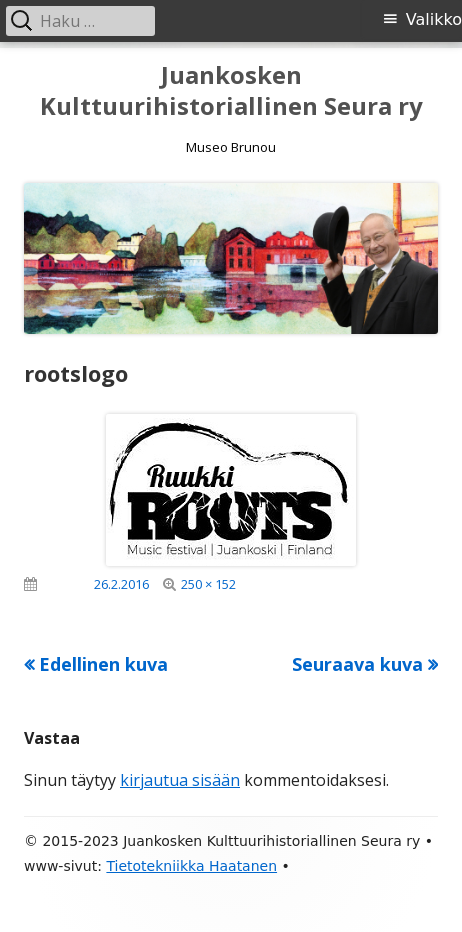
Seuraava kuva (357, 664)
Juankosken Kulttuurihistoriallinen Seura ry (231, 91)
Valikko (434, 19)
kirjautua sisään (180, 780)
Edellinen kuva (103, 664)
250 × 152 (208, 584)
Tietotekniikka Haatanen (191, 866)
